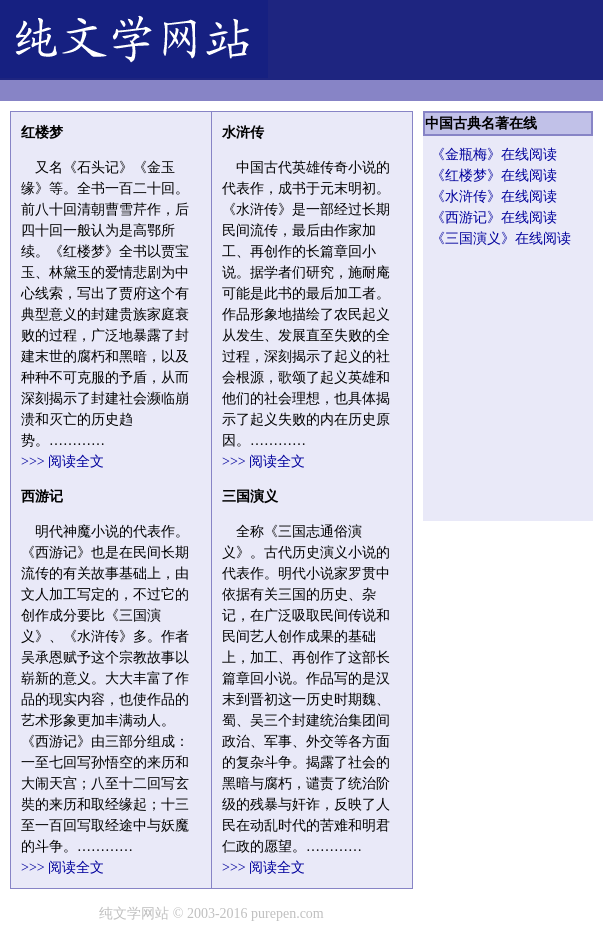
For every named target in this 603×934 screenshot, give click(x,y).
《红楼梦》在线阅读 (494, 175)
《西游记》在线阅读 (494, 217)
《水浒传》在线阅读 (494, 196)
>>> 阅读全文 (62, 461)
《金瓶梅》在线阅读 (494, 154)
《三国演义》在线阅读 (501, 238)
